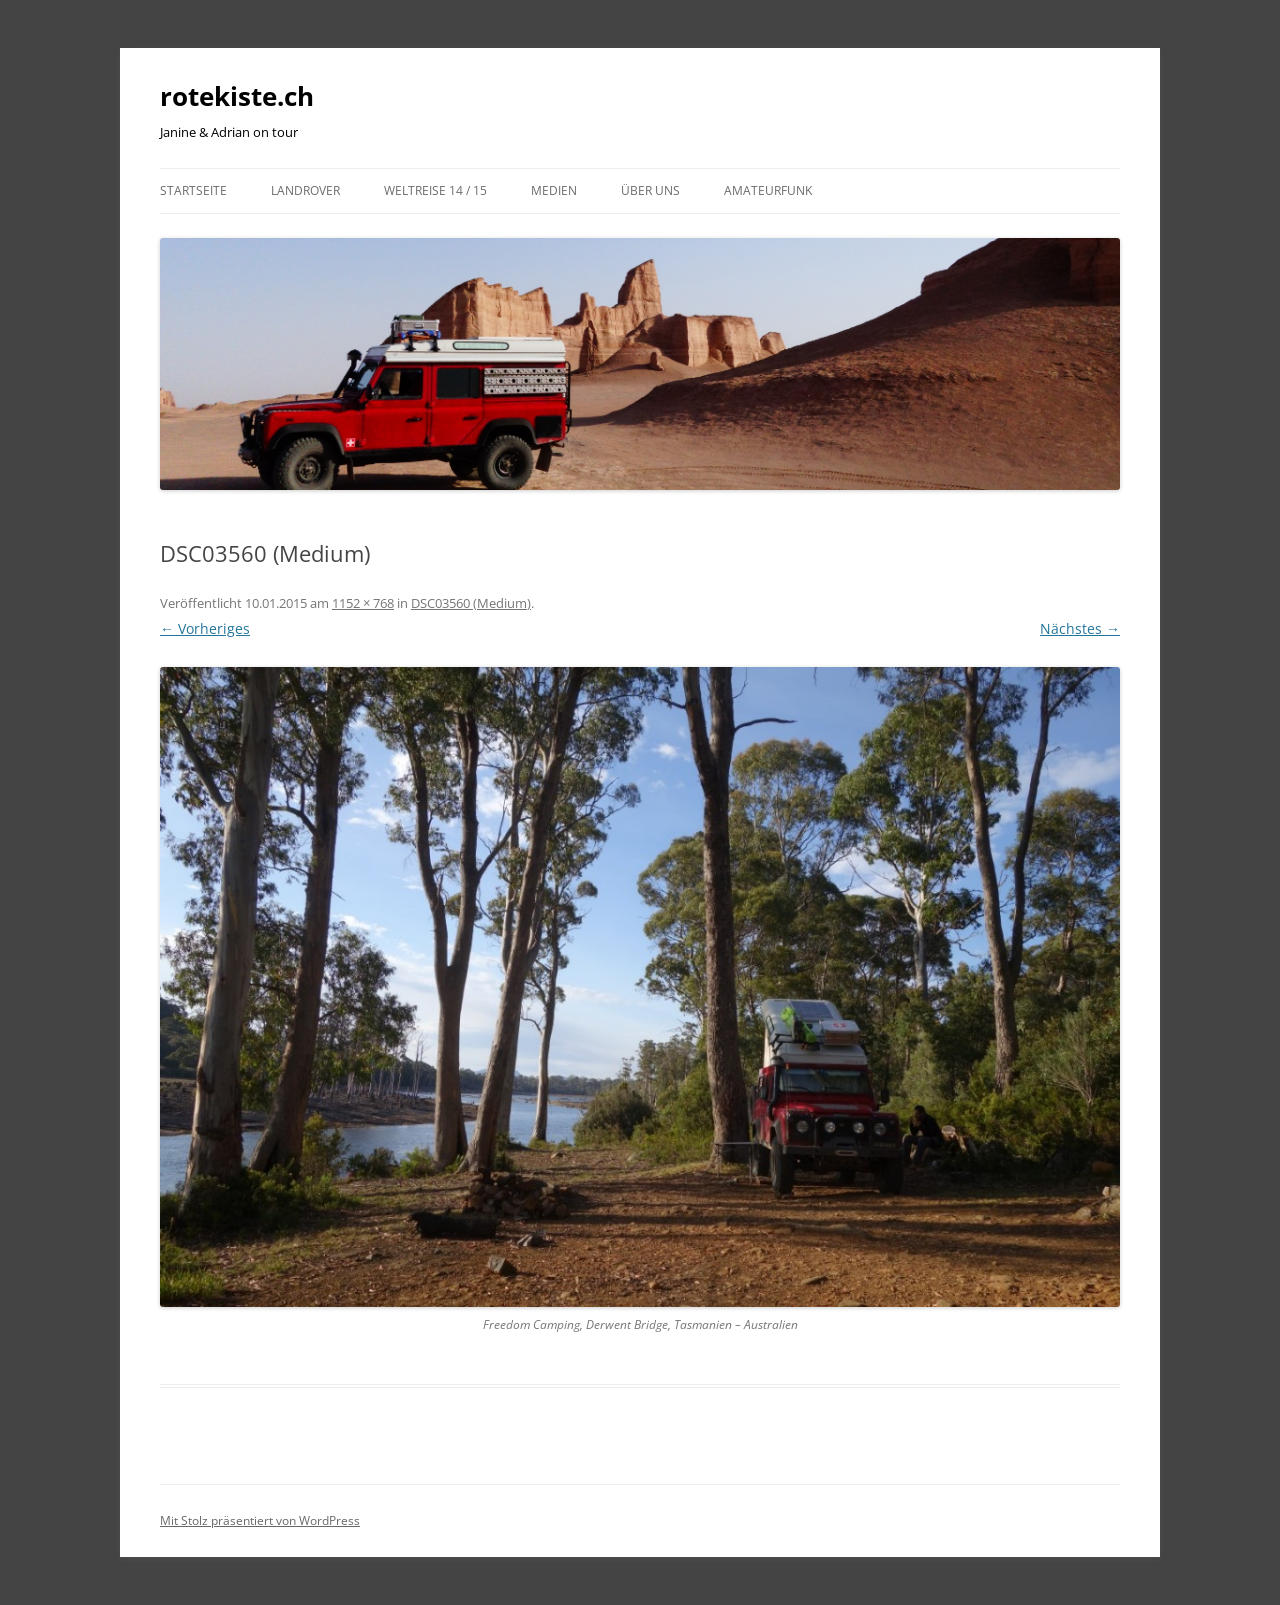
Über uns (650, 190)
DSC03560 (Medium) (471, 603)
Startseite (193, 190)
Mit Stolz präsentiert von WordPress (260, 1520)
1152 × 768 (363, 603)
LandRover (305, 190)
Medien (554, 190)
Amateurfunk (768, 190)
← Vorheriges (205, 628)
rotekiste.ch (237, 96)
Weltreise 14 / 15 (435, 190)
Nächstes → (1080, 628)
